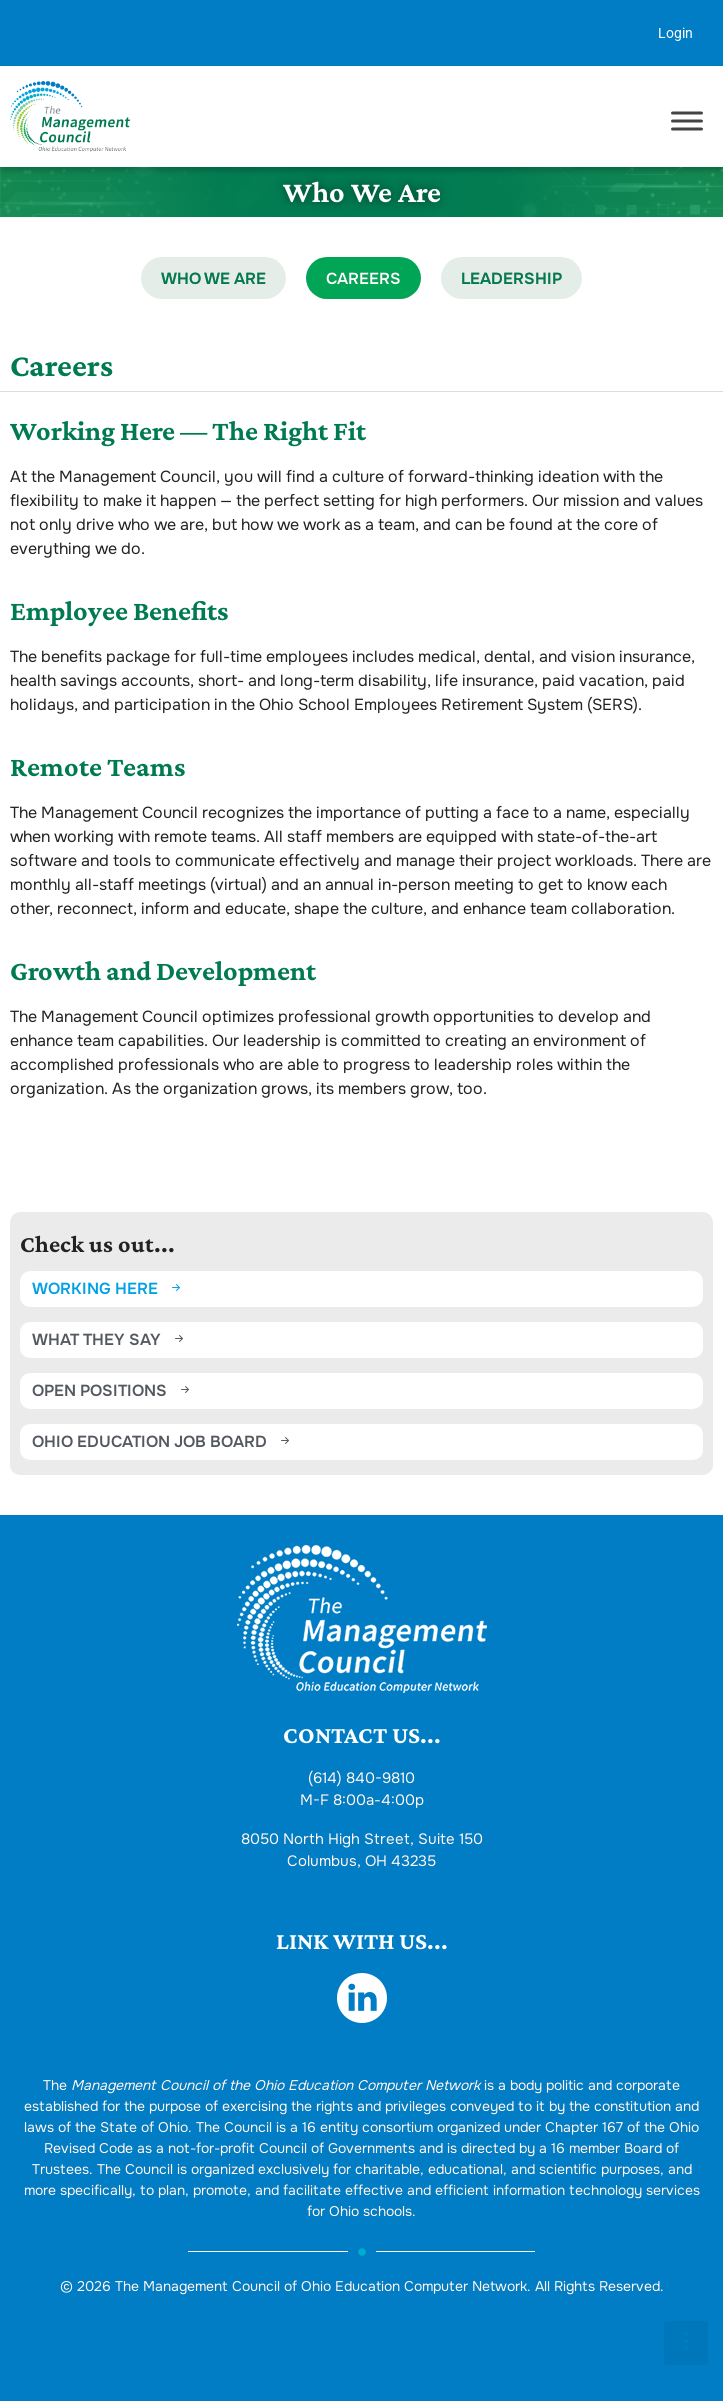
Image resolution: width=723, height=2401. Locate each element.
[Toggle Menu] (687, 121)
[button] (686, 2343)
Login (675, 33)
